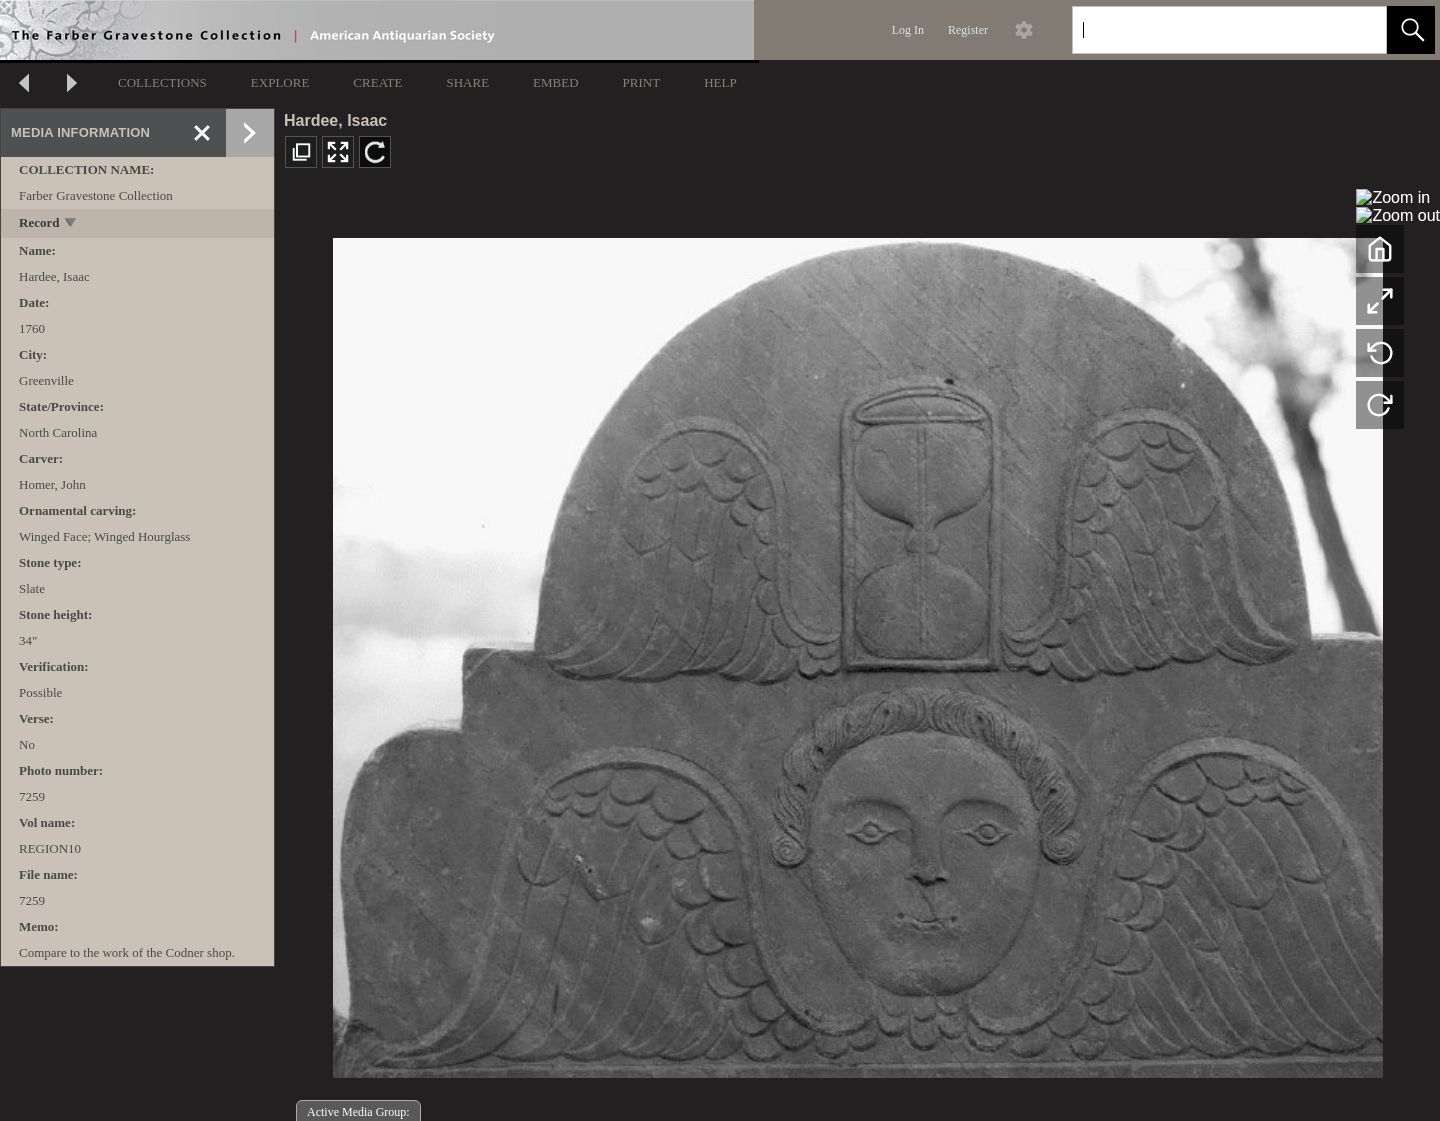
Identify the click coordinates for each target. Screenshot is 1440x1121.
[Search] (1206, 30)
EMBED (556, 82)
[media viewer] (857, 652)
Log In (908, 30)
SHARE (467, 82)
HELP (720, 82)
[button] (1411, 30)
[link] (1355, 29)
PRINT (642, 82)
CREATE (377, 82)
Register (968, 30)
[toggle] (71, 224)
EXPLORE (280, 82)
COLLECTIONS (162, 82)
